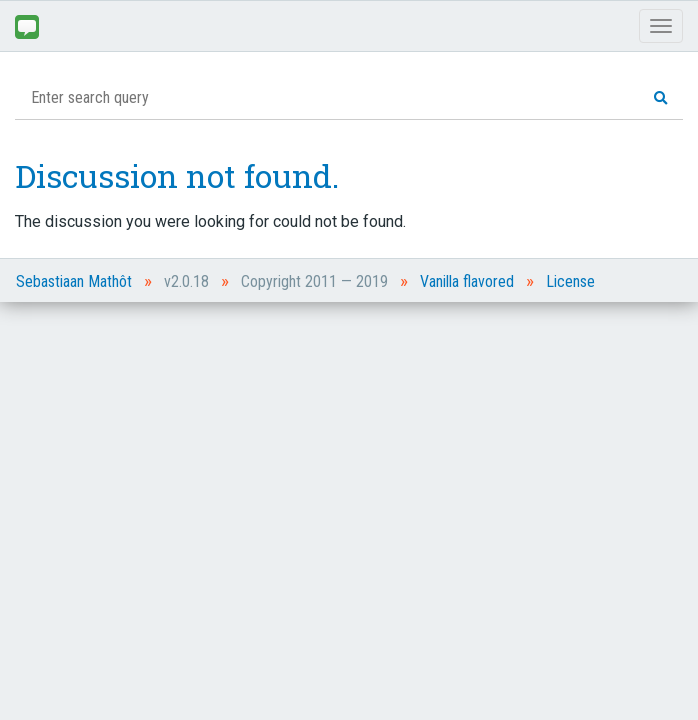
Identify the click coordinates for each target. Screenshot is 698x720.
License (570, 281)
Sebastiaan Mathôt (74, 281)
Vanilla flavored (467, 281)
